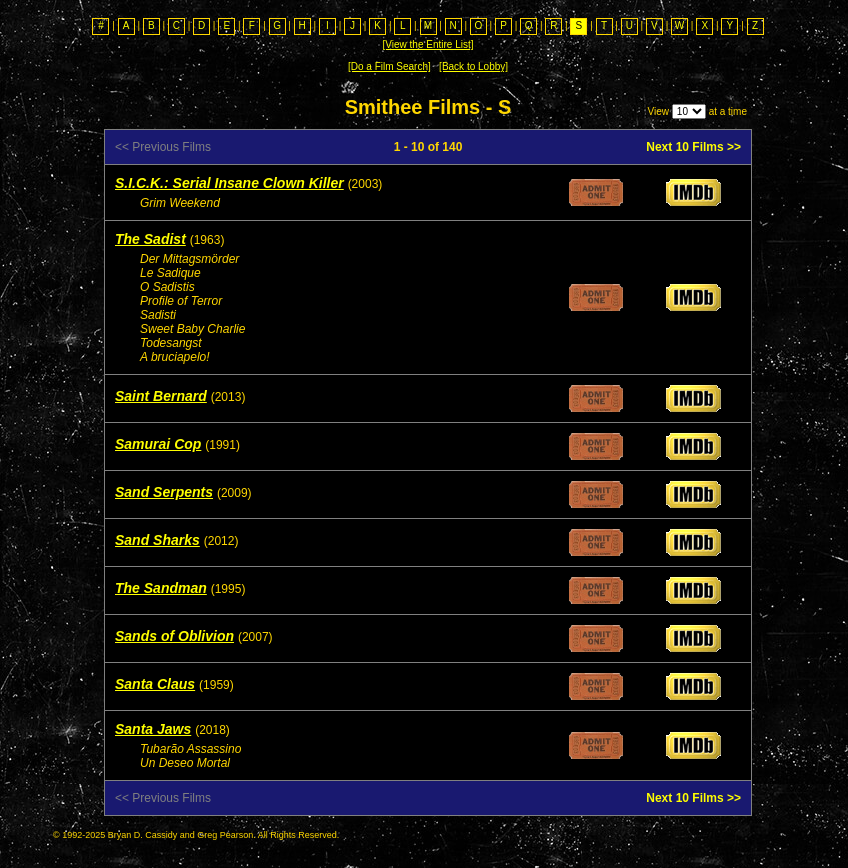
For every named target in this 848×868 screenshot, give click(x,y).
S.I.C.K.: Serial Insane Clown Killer (229, 183)
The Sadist (150, 239)
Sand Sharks (157, 540)
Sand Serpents (164, 492)
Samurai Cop (158, 444)
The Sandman (161, 588)
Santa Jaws (153, 729)
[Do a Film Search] (389, 66)
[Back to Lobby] (473, 66)
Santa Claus (155, 684)
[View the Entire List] (428, 44)
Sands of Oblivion (174, 636)
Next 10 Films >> (693, 147)
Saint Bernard (161, 396)
